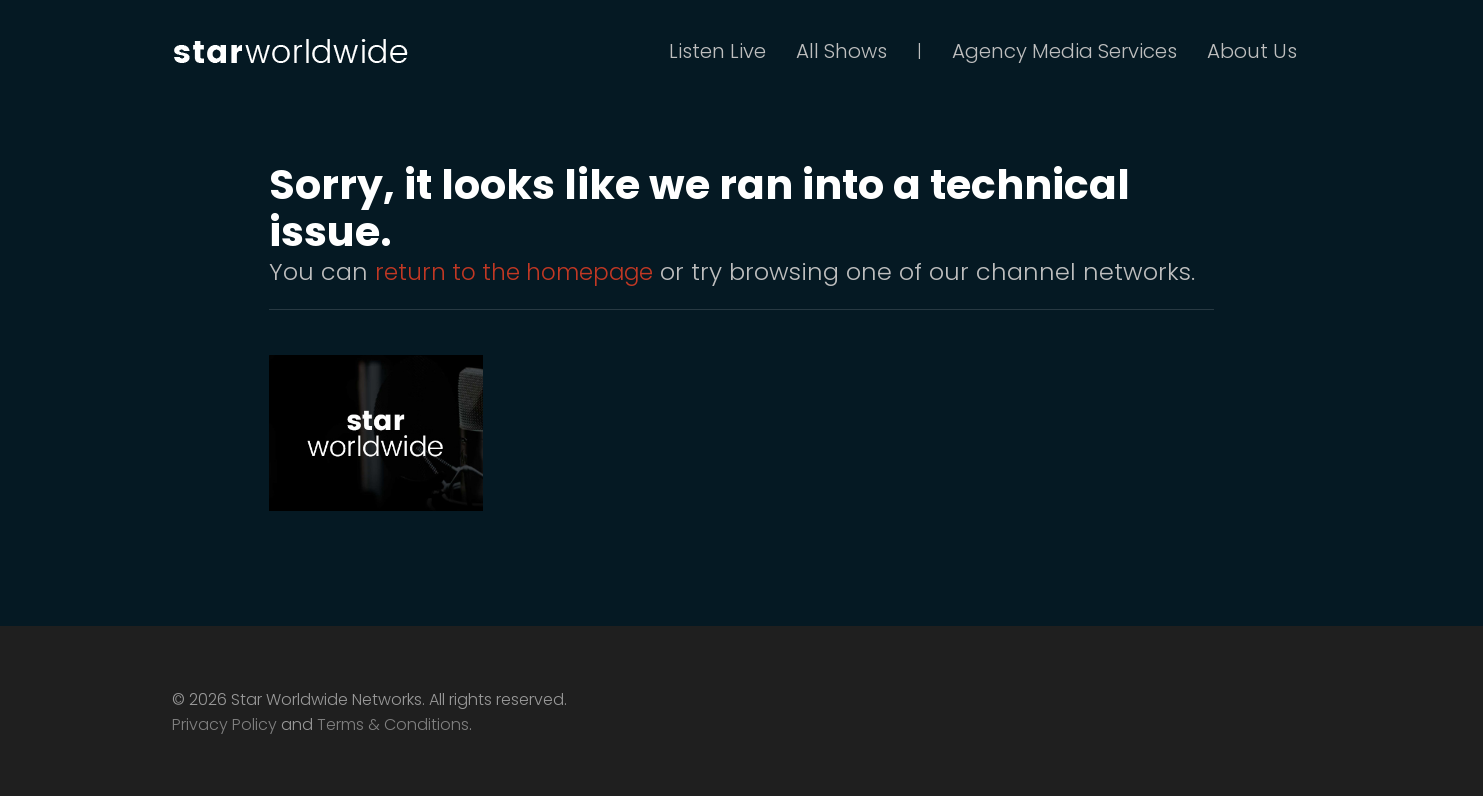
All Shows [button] (841, 51)
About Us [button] (1252, 51)
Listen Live (717, 51)
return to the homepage (521, 271)
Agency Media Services (1064, 51)
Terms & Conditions (393, 724)
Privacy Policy (224, 724)
